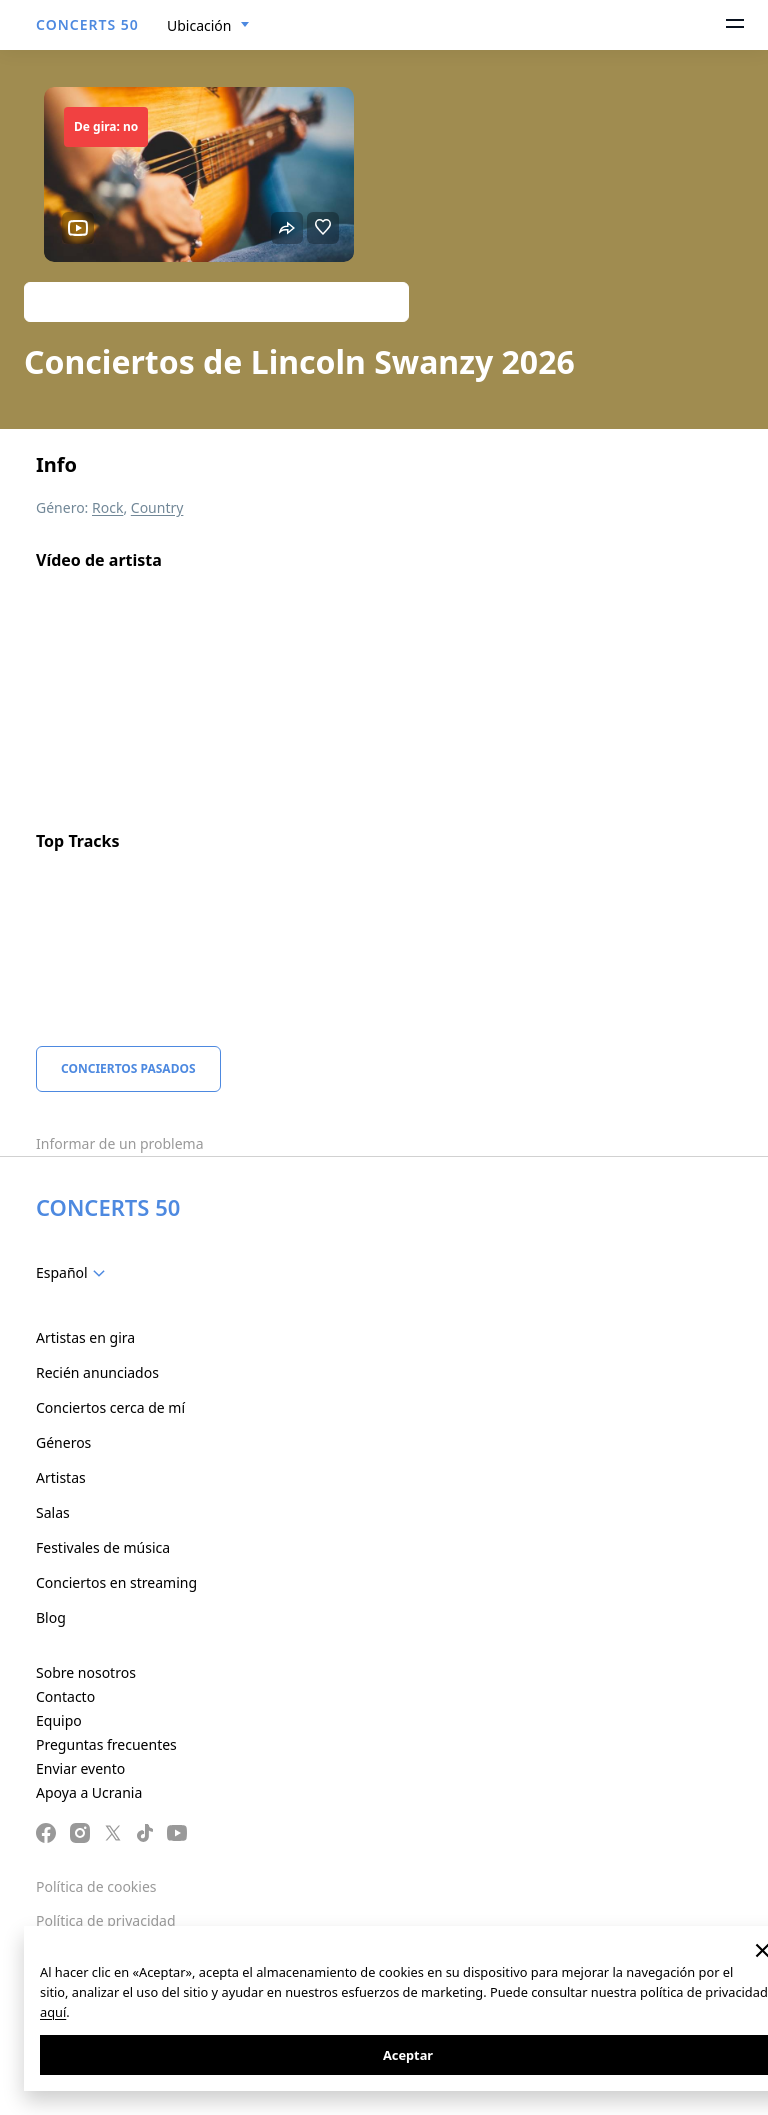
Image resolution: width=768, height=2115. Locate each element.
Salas (53, 1512)
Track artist (216, 301)
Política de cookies (96, 1886)
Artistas (61, 1477)
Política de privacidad (106, 1920)
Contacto (65, 1696)
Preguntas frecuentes (106, 1744)
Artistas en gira (85, 1337)
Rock (107, 507)
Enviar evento (80, 1768)
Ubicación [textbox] (199, 25)
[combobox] (208, 26)
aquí (53, 2012)
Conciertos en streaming (116, 1582)
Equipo (59, 1720)
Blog (51, 1617)
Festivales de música (103, 1547)
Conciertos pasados (128, 1068)
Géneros (63, 1442)
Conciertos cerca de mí (110, 1407)
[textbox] (74, 1273)
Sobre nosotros (86, 1672)
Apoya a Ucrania (89, 1792)
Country (157, 507)
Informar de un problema (120, 1143)
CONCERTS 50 (87, 24)
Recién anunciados (97, 1372)
